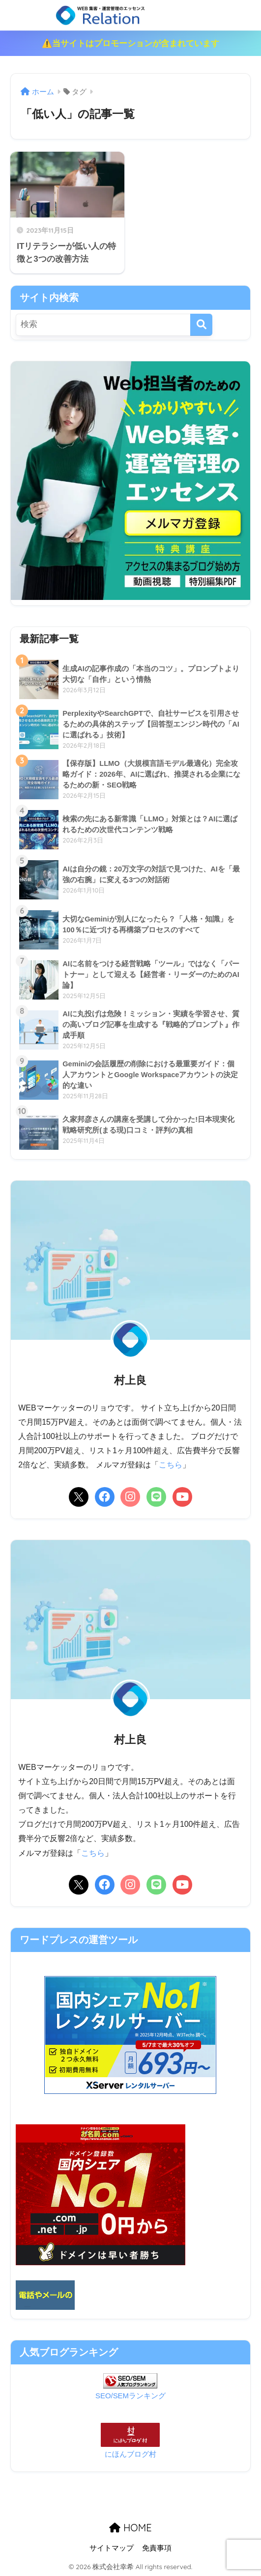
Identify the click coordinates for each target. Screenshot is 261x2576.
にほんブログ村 (130, 2453)
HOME (130, 2527)
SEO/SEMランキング (130, 2395)
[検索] (201, 325)
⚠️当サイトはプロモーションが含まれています (130, 43)
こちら (170, 1465)
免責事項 (157, 2547)
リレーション (131, 15)
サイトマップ (111, 2547)
